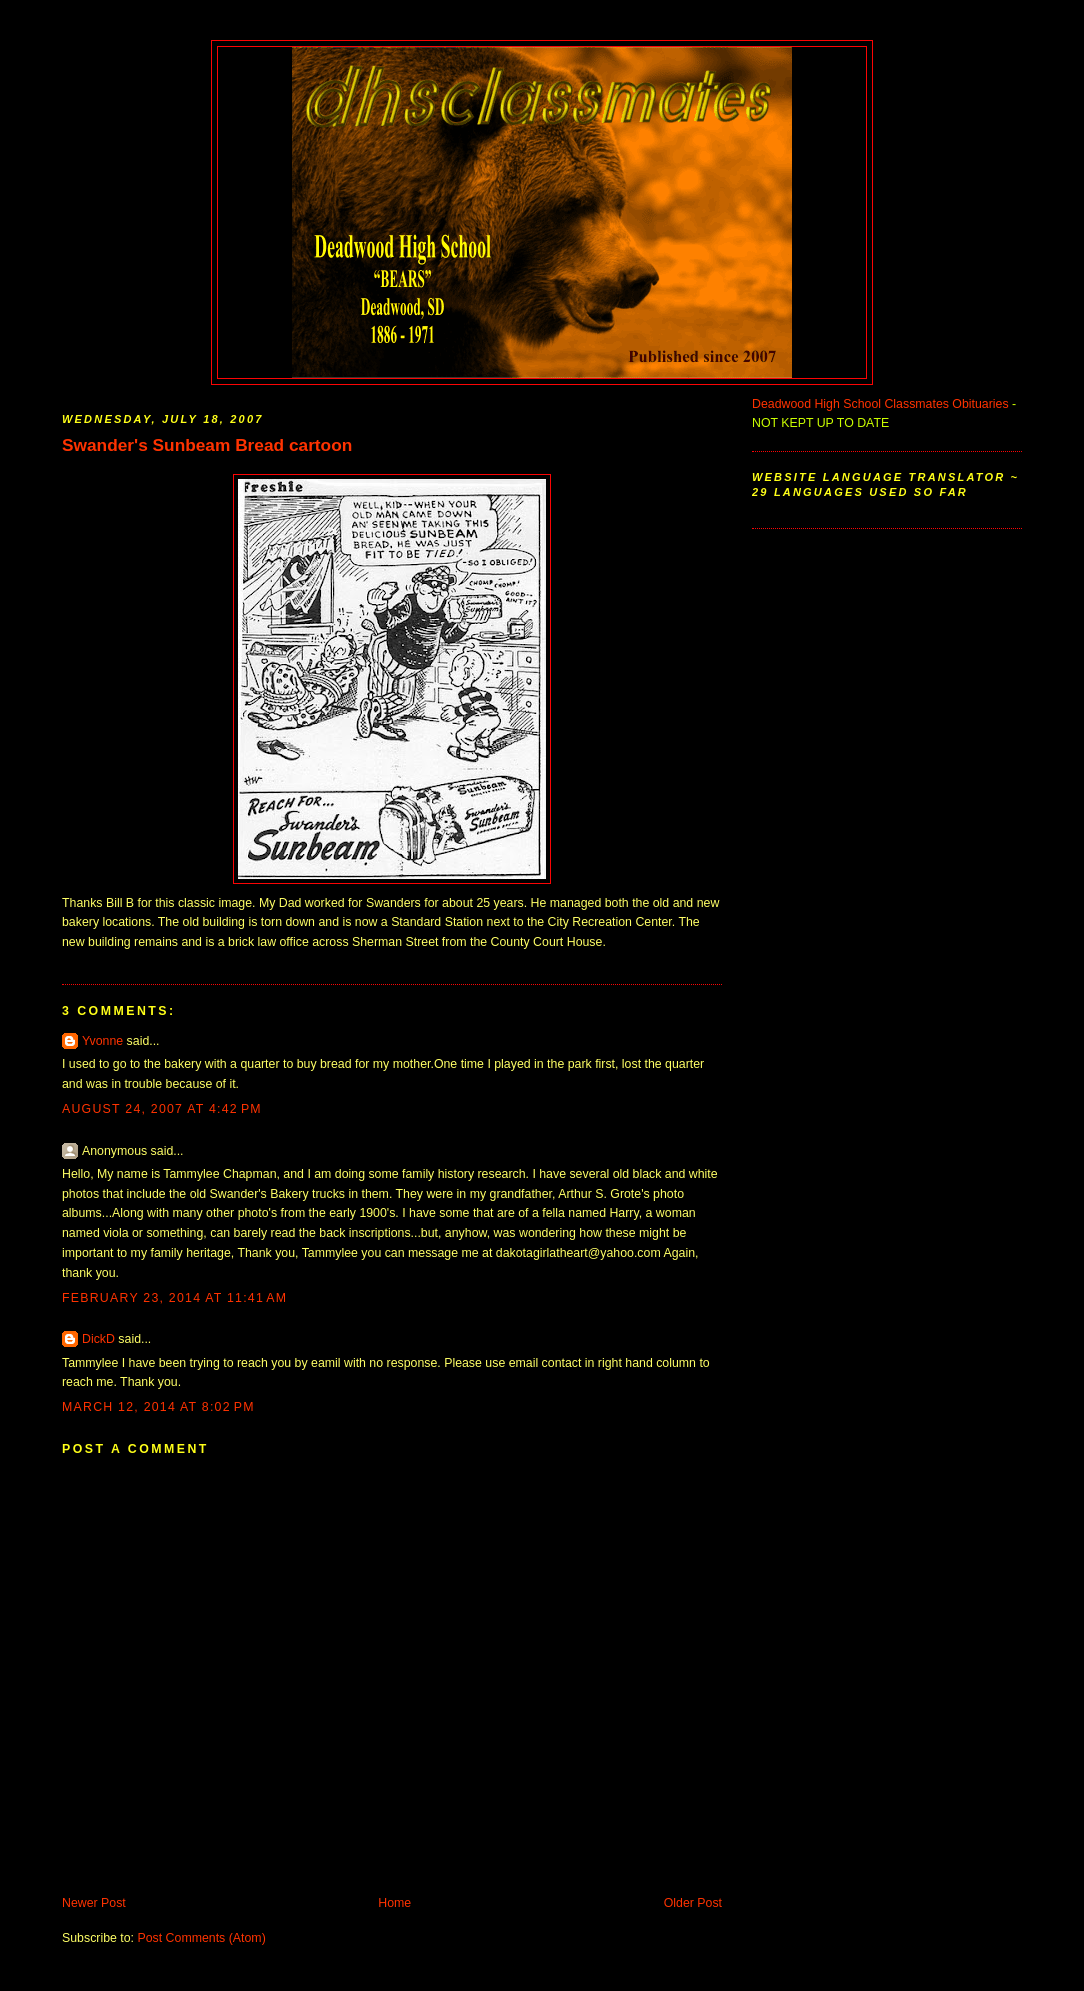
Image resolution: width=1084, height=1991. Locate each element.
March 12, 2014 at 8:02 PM (158, 1407)
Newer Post (94, 1903)
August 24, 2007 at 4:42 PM (162, 1109)
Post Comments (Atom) (201, 1938)
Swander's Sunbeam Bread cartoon (207, 445)
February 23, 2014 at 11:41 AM (174, 1298)
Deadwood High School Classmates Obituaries (880, 404)
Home (394, 1903)
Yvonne (102, 1041)
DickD (98, 1339)
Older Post (693, 1903)
